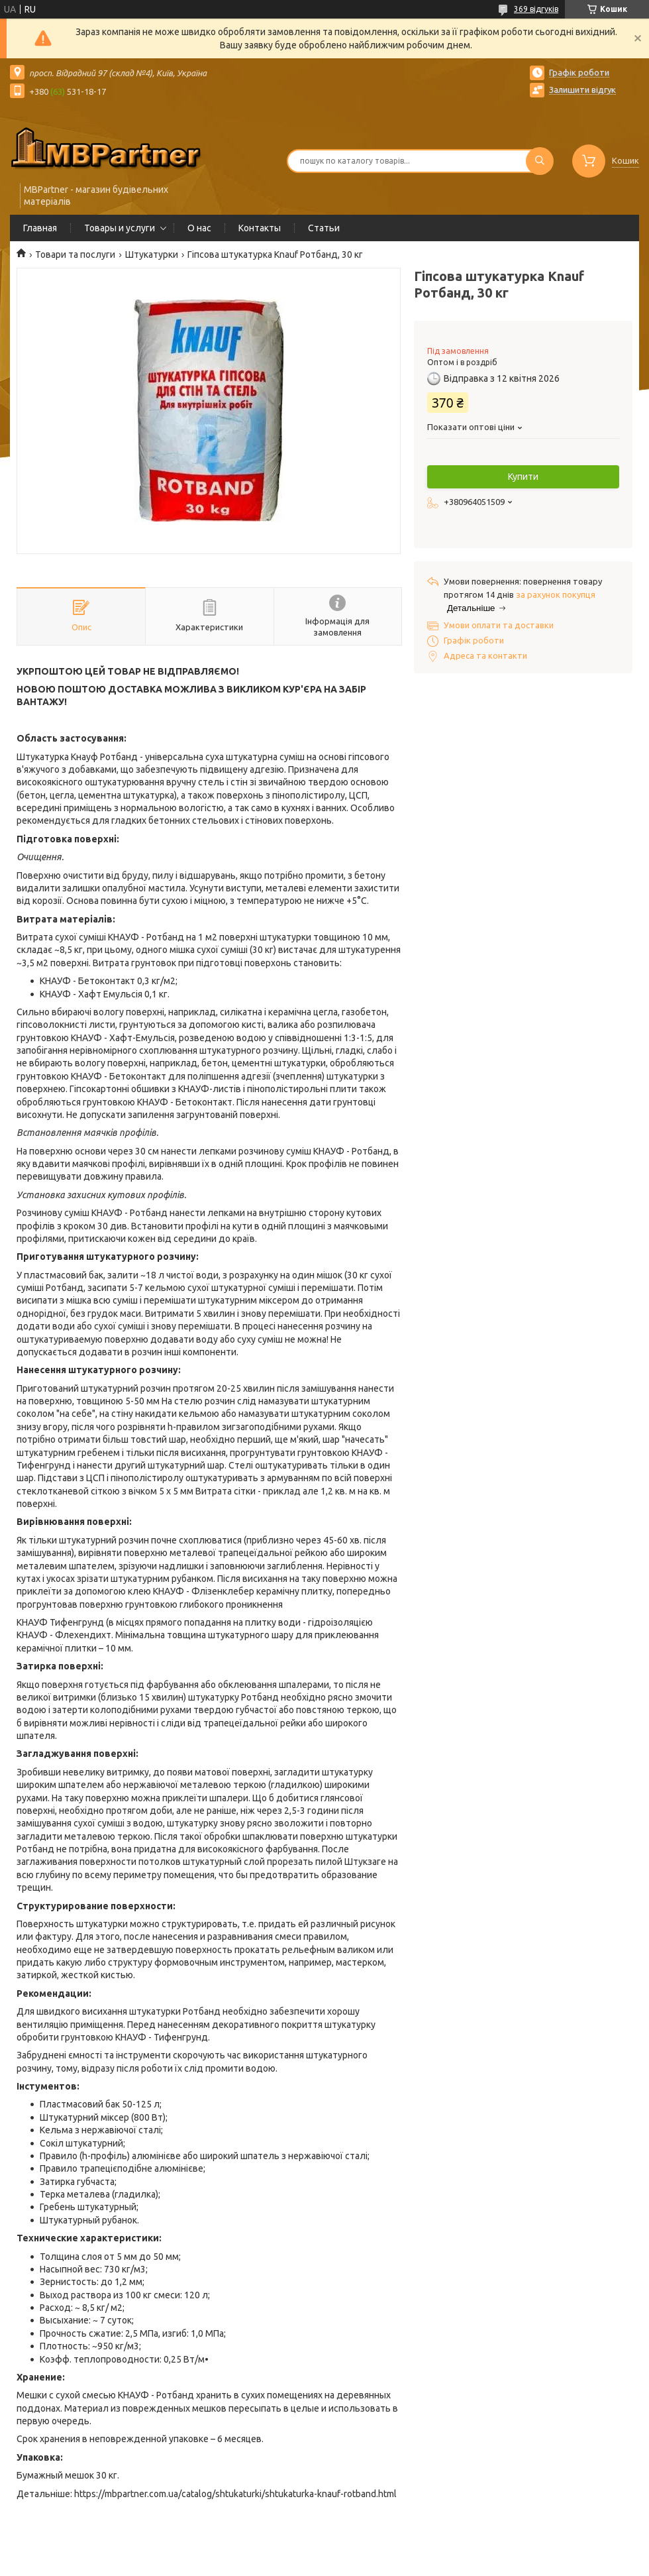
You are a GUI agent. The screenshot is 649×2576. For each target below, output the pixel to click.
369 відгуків (536, 9)
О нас (199, 228)
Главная (40, 228)
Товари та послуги (75, 254)
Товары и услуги (119, 228)
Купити (523, 476)
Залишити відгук (582, 89)
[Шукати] (540, 161)
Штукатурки (151, 254)
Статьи (324, 228)
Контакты (259, 228)
